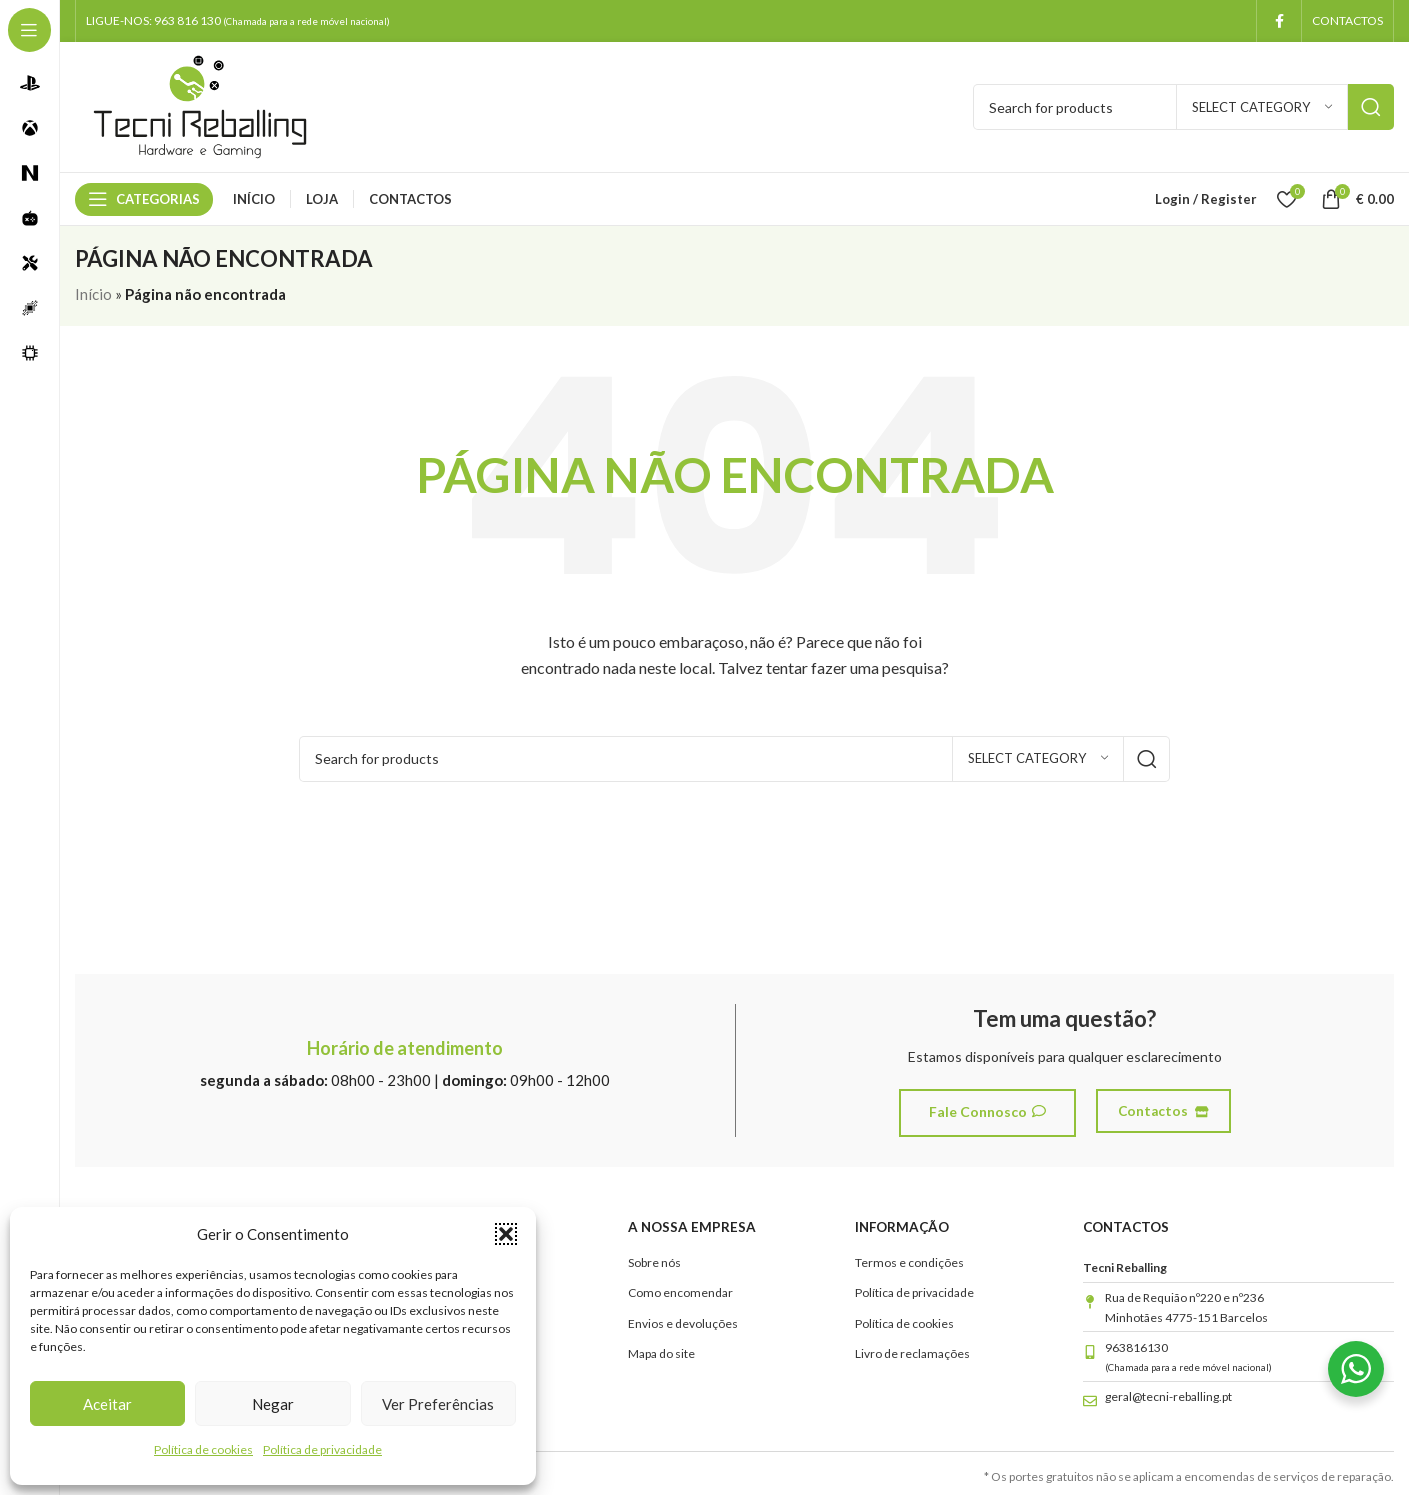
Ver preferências (438, 1404)
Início (93, 294)
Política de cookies (203, 1449)
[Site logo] (200, 105)
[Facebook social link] (1279, 21)
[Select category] (1262, 107)
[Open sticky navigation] (144, 199)
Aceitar (107, 1404)
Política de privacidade (322, 1449)
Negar (273, 1404)
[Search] (734, 759)
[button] (506, 1234)
